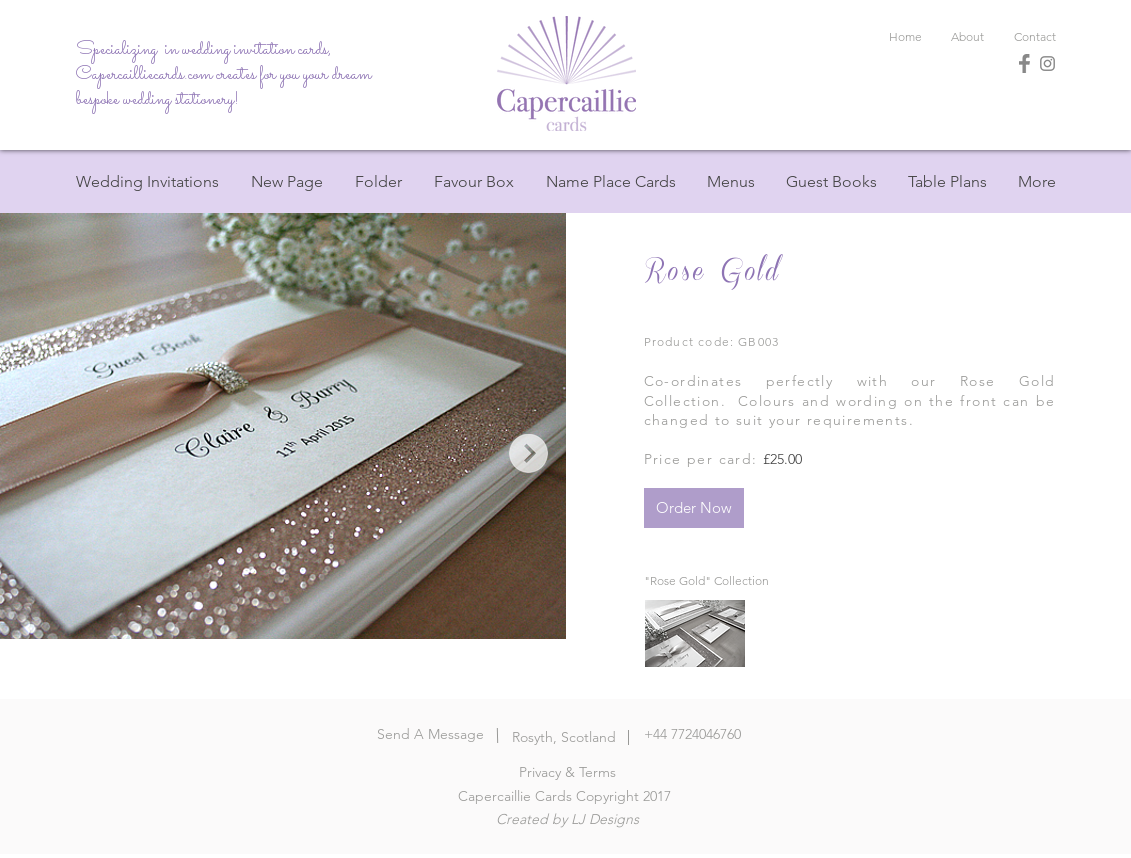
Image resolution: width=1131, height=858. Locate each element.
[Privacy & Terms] (567, 772)
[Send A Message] (430, 735)
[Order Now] (694, 508)
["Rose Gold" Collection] (707, 581)
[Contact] (1035, 37)
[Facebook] (1024, 63)
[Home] (566, 73)
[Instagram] (1047, 63)
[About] (967, 37)
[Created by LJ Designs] (567, 819)
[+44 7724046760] (692, 735)
